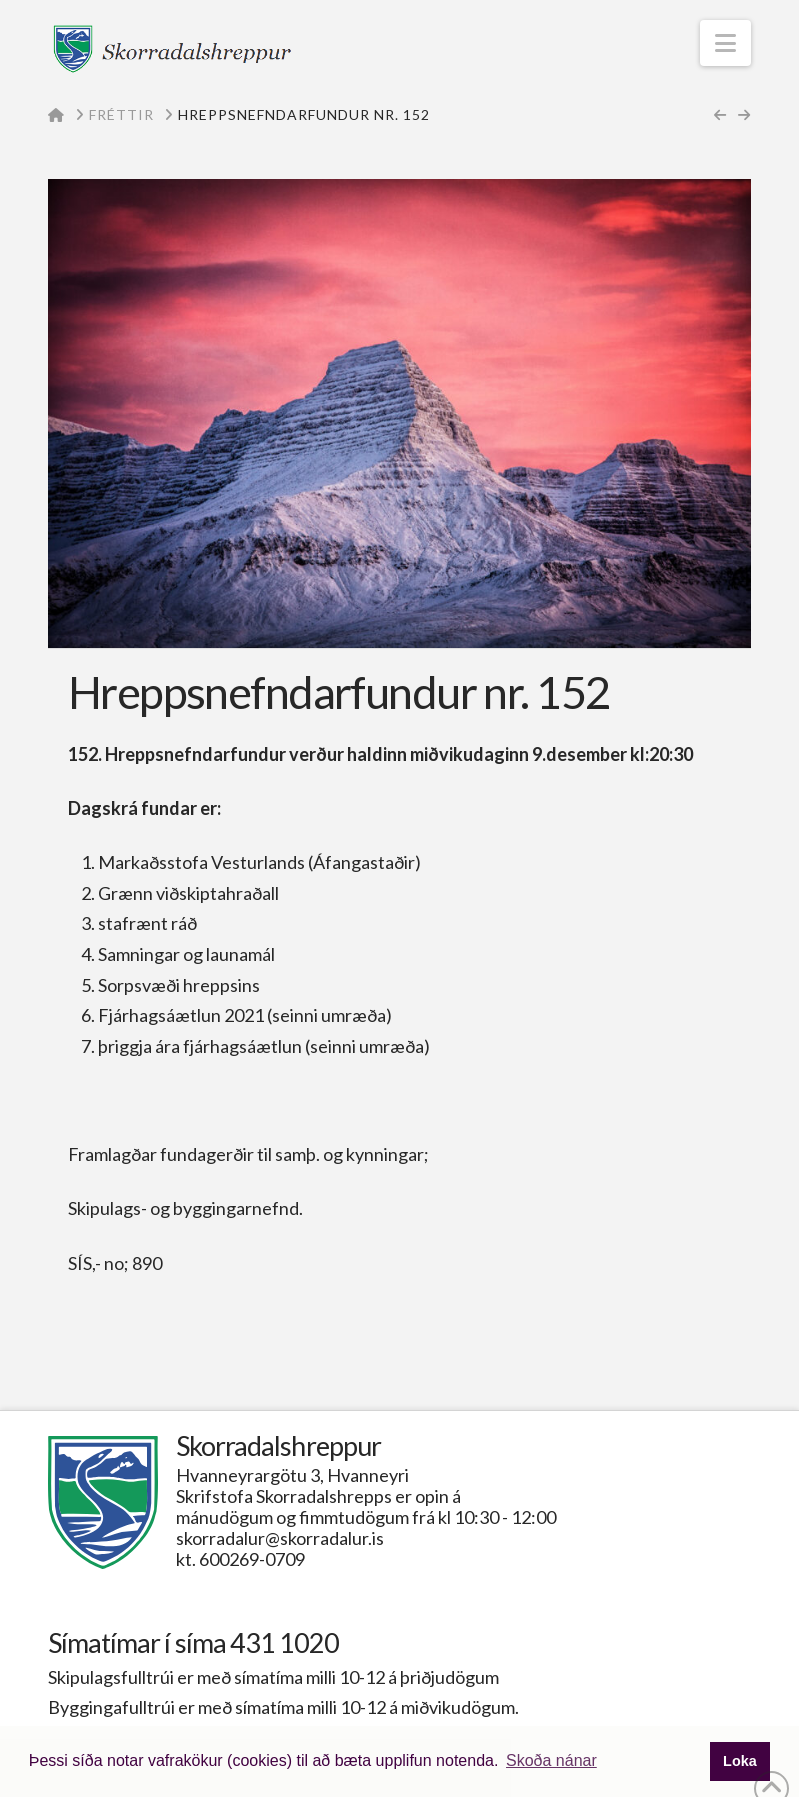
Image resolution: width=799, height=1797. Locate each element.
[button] (725, 43)
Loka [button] (740, 1761)
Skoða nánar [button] (551, 1760)
